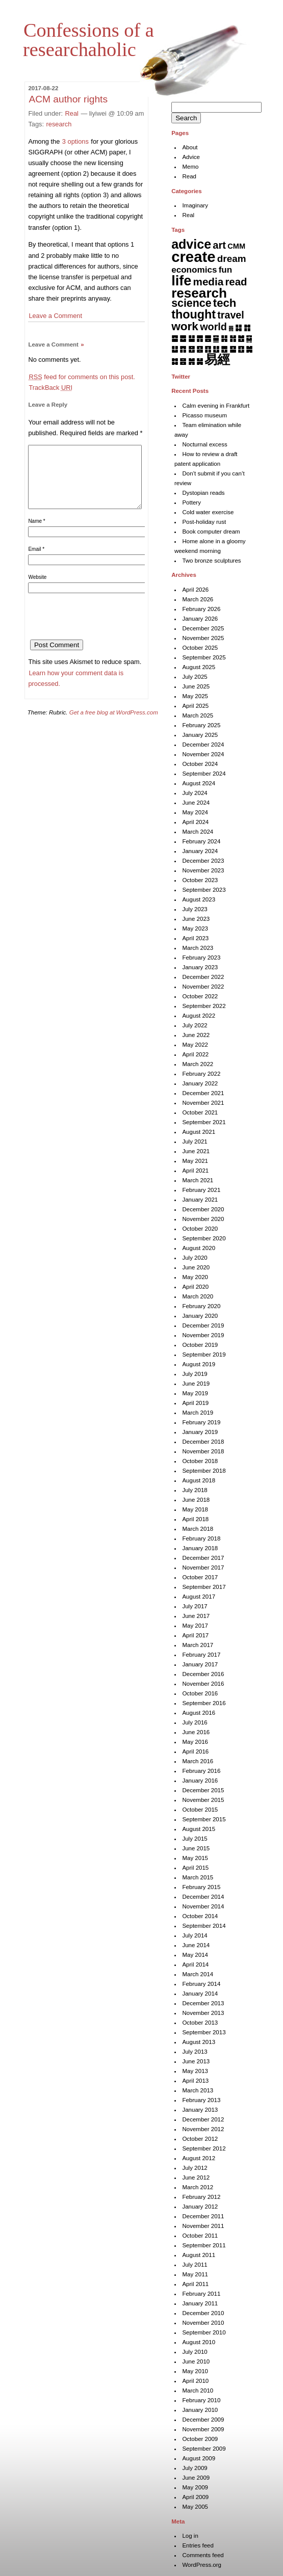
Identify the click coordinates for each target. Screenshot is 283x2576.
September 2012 (203, 2148)
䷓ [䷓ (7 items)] (182, 348)
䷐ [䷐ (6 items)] (241, 338)
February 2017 (201, 1655)
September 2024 (203, 774)
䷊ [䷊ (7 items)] (191, 338)
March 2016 (197, 1761)
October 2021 (200, 1112)
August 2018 (198, 1480)
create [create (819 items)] (193, 256)
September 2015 (203, 1819)
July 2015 (194, 1839)
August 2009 (198, 2458)
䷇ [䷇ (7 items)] (247, 327)
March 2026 (197, 599)
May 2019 (195, 1393)
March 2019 (197, 1413)
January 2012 (200, 2206)
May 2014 (195, 1955)
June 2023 (196, 919)
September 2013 (203, 2032)
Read (189, 176)
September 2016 (203, 1703)
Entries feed (197, 2545)
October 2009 (200, 2439)
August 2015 (198, 1829)
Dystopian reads (203, 493)
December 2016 (203, 1674)
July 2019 (194, 1374)
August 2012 (198, 2158)
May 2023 (195, 928)
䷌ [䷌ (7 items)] (207, 338)
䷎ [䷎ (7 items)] (224, 338)
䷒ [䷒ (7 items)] (174, 348)
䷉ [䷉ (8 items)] (182, 338)
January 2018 (200, 1548)
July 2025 (194, 677)
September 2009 (203, 2449)
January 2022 (200, 1083)
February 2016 (201, 1771)
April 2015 (195, 1868)
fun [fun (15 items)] (226, 270)
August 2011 (198, 2255)
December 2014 (203, 1897)
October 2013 (200, 2023)
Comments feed (202, 2555)
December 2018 (203, 1442)
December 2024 (203, 744)
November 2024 (203, 754)
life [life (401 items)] (181, 280)
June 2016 (196, 1732)
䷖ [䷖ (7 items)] (207, 348)
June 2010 (196, 2361)
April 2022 (195, 1054)
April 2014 (195, 1964)
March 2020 (197, 1296)
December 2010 (203, 2313)
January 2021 (200, 1200)
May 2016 (195, 1742)
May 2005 (195, 2507)
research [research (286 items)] (199, 293)
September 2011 (203, 2245)
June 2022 (196, 1035)
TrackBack (50, 387)
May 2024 (195, 812)
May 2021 (195, 1161)
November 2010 (203, 2323)
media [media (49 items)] (208, 281)
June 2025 (196, 686)
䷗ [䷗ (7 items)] (216, 348)
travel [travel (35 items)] (230, 315)
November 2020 (203, 1219)
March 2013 (197, 2090)
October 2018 (200, 1461)
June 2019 (196, 1383)
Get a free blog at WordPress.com (113, 725)
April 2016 (195, 1751)
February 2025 (201, 725)
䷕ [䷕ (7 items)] (199, 348)
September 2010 (203, 2332)
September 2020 (203, 1238)
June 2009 (196, 2478)
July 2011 (194, 2265)
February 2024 (201, 841)
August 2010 (198, 2342)
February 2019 (201, 1422)
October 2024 (200, 764)
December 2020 (203, 1209)
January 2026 (200, 619)
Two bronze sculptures (211, 560)
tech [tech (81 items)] (225, 303)
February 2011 (201, 2294)
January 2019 (200, 1432)
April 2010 (195, 2381)
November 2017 (203, 1567)
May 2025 (195, 696)
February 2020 (201, 1306)
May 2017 (195, 1626)
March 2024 (197, 832)
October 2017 (200, 1577)
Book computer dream (211, 531)
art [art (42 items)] (219, 245)
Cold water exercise (208, 512)
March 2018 (197, 1529)
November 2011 (203, 2226)
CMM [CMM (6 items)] (236, 246)
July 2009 (194, 2468)
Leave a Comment (55, 316)
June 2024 (196, 803)
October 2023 (200, 880)
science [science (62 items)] (191, 303)
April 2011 (195, 2284)
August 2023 (198, 899)
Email (36, 561)
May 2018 (195, 1509)
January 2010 (200, 2410)
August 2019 (198, 1364)
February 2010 (201, 2400)
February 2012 (201, 2197)
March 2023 (197, 948)
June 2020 (196, 1267)
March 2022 (197, 1064)
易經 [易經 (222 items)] (217, 359)
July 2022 (194, 1025)
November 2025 (203, 638)
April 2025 (195, 706)
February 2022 (201, 1074)
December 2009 (203, 2419)
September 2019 (203, 1354)
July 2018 (194, 1490)
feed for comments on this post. (82, 377)
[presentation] (105, 632)
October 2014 (200, 1916)
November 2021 (203, 1103)
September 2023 (203, 890)
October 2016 (200, 1693)
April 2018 (195, 1519)
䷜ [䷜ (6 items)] (174, 361)
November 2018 (203, 1451)
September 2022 (203, 1006)
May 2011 (195, 2274)
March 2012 (197, 2187)
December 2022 (203, 977)
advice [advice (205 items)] (191, 244)
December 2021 (203, 1093)
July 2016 (194, 1722)
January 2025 (200, 735)
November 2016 (203, 1684)
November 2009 (203, 2429)
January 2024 (200, 851)
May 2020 (195, 1277)
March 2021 (197, 1180)
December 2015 (203, 1790)
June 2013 (196, 2061)
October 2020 (200, 1229)
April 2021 (195, 1170)
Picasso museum (204, 415)
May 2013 (195, 2071)
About (189, 147)
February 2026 (201, 609)
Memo (190, 167)
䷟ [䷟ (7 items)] (199, 361)
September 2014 (203, 1926)
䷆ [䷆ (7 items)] (238, 327)
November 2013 (203, 2013)
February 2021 (201, 1190)
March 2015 (197, 1877)
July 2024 (194, 793)
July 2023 (194, 909)
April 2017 (195, 1635)
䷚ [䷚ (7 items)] (241, 348)
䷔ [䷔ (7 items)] (191, 348)
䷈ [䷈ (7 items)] (174, 338)
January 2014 (200, 1993)
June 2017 (196, 1616)
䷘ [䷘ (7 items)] (224, 348)
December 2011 (203, 2216)
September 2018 (203, 1471)
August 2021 (198, 1132)
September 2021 (203, 1122)
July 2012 (194, 2168)
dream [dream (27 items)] (231, 258)
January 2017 (200, 1664)
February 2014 (201, 1984)
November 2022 (203, 987)
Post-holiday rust (204, 522)
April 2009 (195, 2497)
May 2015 (195, 1858)
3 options (75, 141)
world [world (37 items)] (213, 326)
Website (37, 589)
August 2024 (198, 783)
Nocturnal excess (204, 444)
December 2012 (203, 2119)
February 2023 (201, 957)
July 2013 (194, 2052)
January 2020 (200, 1316)
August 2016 (198, 1713)
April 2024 (195, 822)
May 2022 (195, 1045)
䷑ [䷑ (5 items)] (249, 338)
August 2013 (198, 2042)
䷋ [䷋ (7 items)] (199, 338)
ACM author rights (68, 99)
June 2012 (196, 2177)
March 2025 (197, 715)
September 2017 (203, 1587)
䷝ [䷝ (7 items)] (182, 361)
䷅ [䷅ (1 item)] (231, 328)
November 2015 (203, 1800)
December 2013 (203, 2003)
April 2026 (195, 590)
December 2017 (203, 1558)
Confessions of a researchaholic (88, 39)
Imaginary (195, 205)
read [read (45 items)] (236, 281)
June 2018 (196, 1500)
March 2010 (197, 2390)
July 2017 (194, 1606)
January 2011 (200, 2303)
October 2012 (200, 2139)
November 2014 (203, 1906)
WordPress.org (201, 2565)
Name (36, 533)
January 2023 (200, 967)
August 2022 (198, 1016)
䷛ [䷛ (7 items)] (249, 348)
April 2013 (195, 2081)
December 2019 (203, 1325)
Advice (191, 157)
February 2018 (201, 1538)
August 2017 (198, 1597)
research (59, 124)
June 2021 (196, 1151)
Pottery (191, 502)
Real (72, 113)
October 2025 (200, 648)
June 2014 (196, 1945)
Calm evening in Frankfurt (215, 406)
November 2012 (203, 2129)
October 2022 (200, 996)
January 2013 (200, 2110)
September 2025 (203, 657)
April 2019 (195, 1403)
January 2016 (200, 1780)
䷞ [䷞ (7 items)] (191, 361)
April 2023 (195, 938)
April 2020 (195, 1287)
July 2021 (194, 1141)
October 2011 (200, 2236)
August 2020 (198, 1248)
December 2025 (203, 628)
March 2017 (197, 1645)
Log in (190, 2536)
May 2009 (195, 2487)
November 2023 (203, 870)
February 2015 (201, 1887)
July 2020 (194, 1258)
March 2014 (197, 1974)
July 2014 (194, 1935)
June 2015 (196, 1848)
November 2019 (203, 1335)
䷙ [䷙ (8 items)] (232, 348)
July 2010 (194, 2352)
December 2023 (203, 861)
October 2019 (200, 1345)
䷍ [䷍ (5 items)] (216, 338)
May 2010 (195, 2371)
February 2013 (201, 2100)
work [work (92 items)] (184, 326)
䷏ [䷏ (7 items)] (232, 338)
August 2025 (198, 667)
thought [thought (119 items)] (193, 314)
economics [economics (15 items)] (194, 270)
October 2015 (200, 1810)
